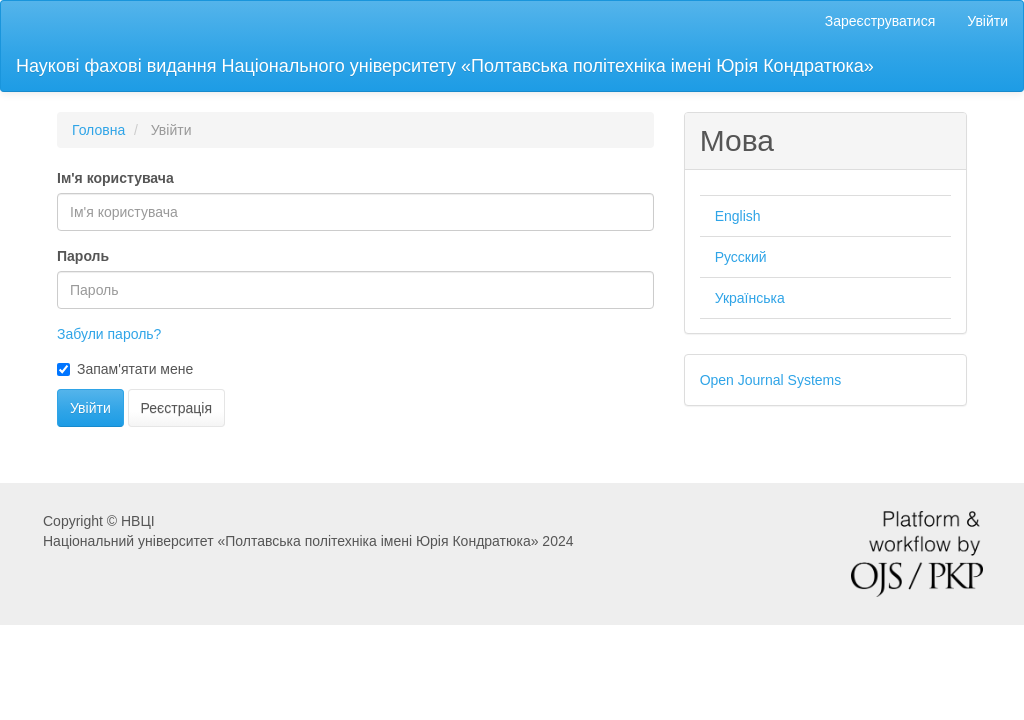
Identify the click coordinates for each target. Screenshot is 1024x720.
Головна (98, 130)
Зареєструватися (880, 21)
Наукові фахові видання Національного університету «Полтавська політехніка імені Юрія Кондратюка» (445, 66)
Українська (750, 298)
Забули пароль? (109, 334)
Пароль (83, 256)
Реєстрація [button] (176, 408)
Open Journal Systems (771, 380)
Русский (741, 257)
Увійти (987, 21)
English (738, 216)
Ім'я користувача (115, 178)
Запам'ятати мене (125, 369)
